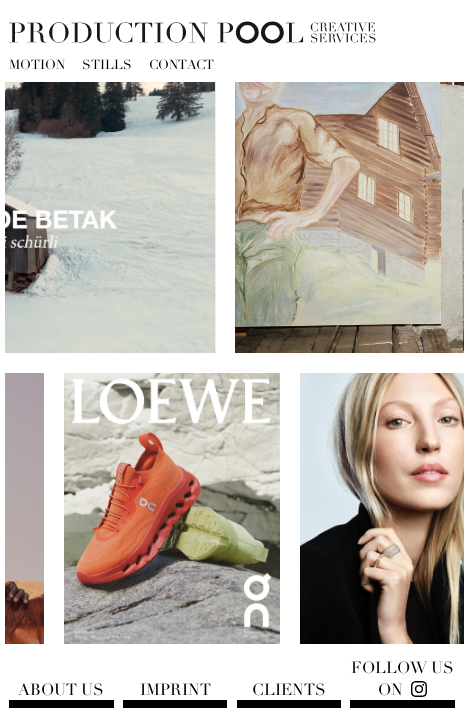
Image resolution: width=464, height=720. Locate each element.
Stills (107, 66)
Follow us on (402, 679)
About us (61, 690)
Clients (289, 690)
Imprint (175, 690)
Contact (181, 66)
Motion (37, 66)
